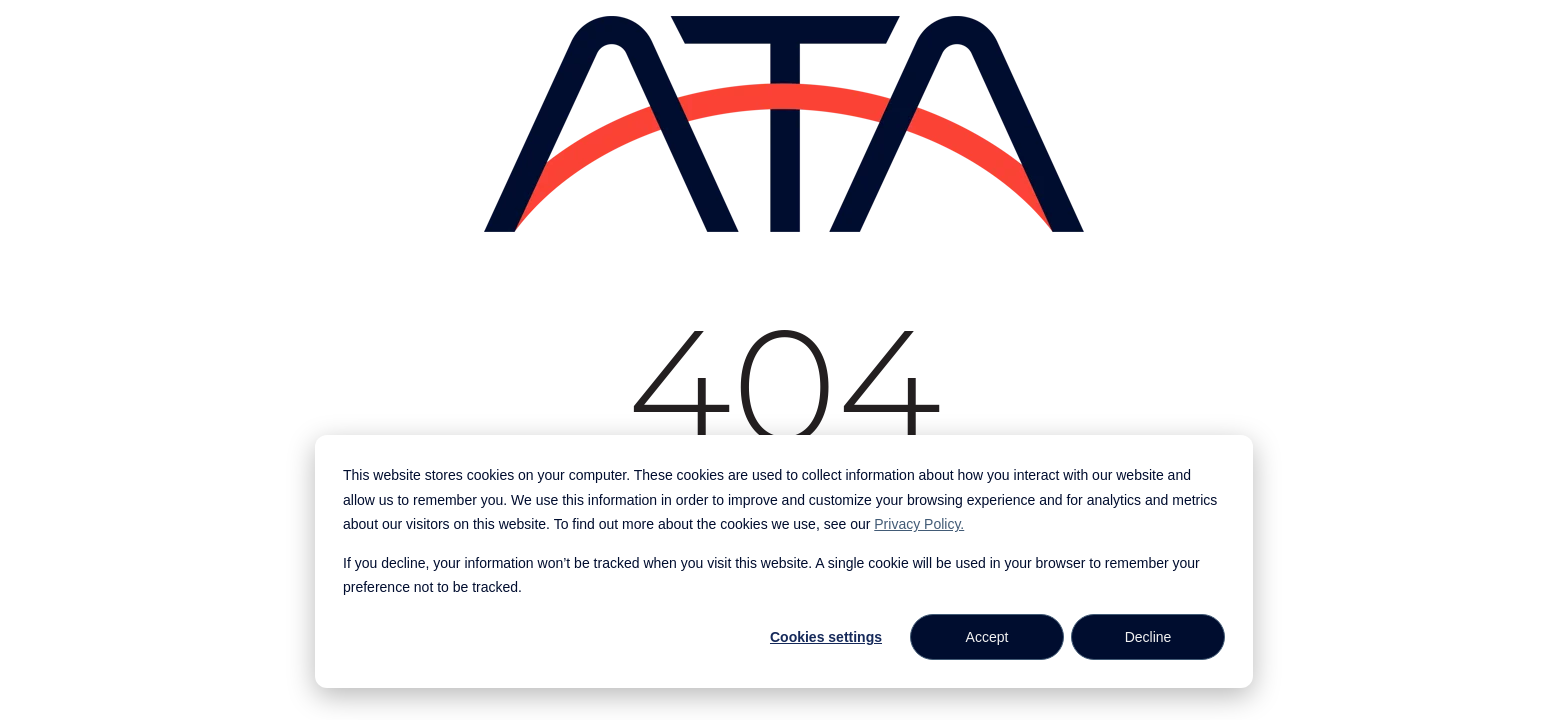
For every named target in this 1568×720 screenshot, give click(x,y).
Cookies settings (826, 637)
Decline (1148, 637)
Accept (987, 637)
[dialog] (784, 561)
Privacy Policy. (919, 524)
